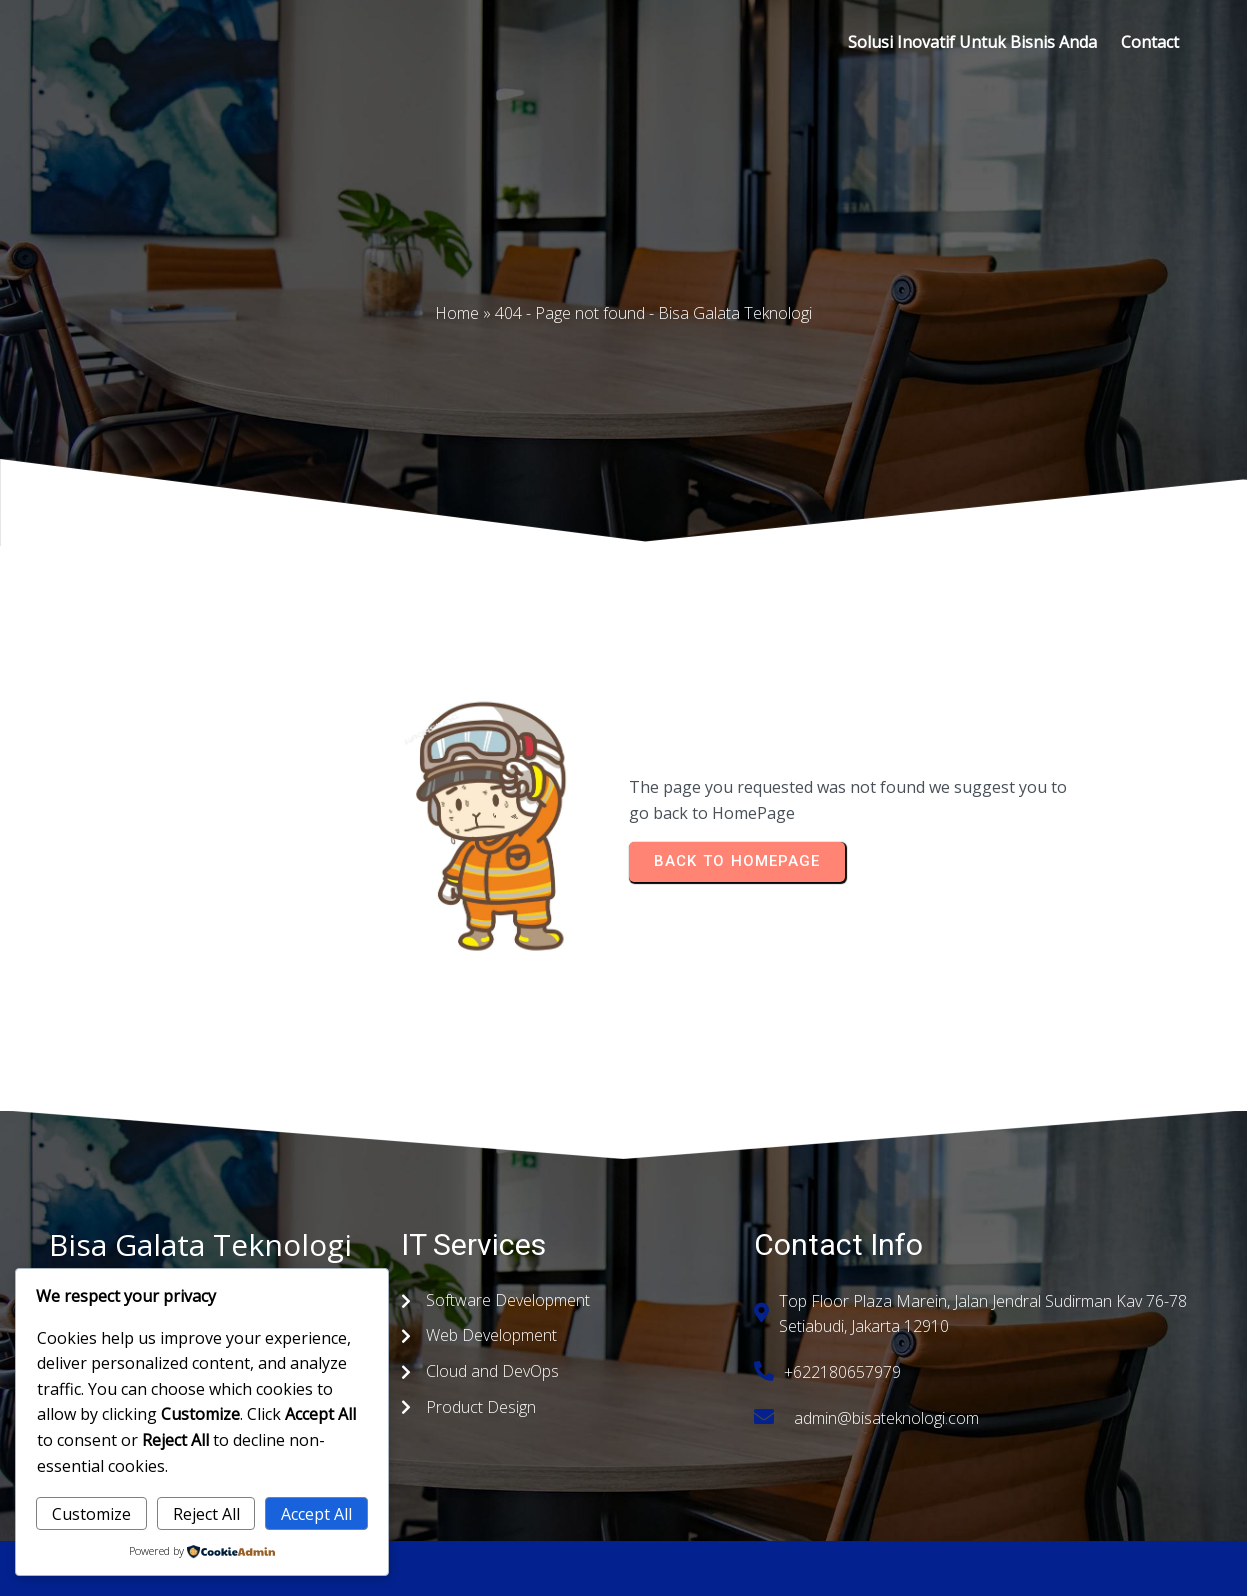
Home (457, 313)
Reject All (206, 1514)
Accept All (316, 1514)
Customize (91, 1514)
